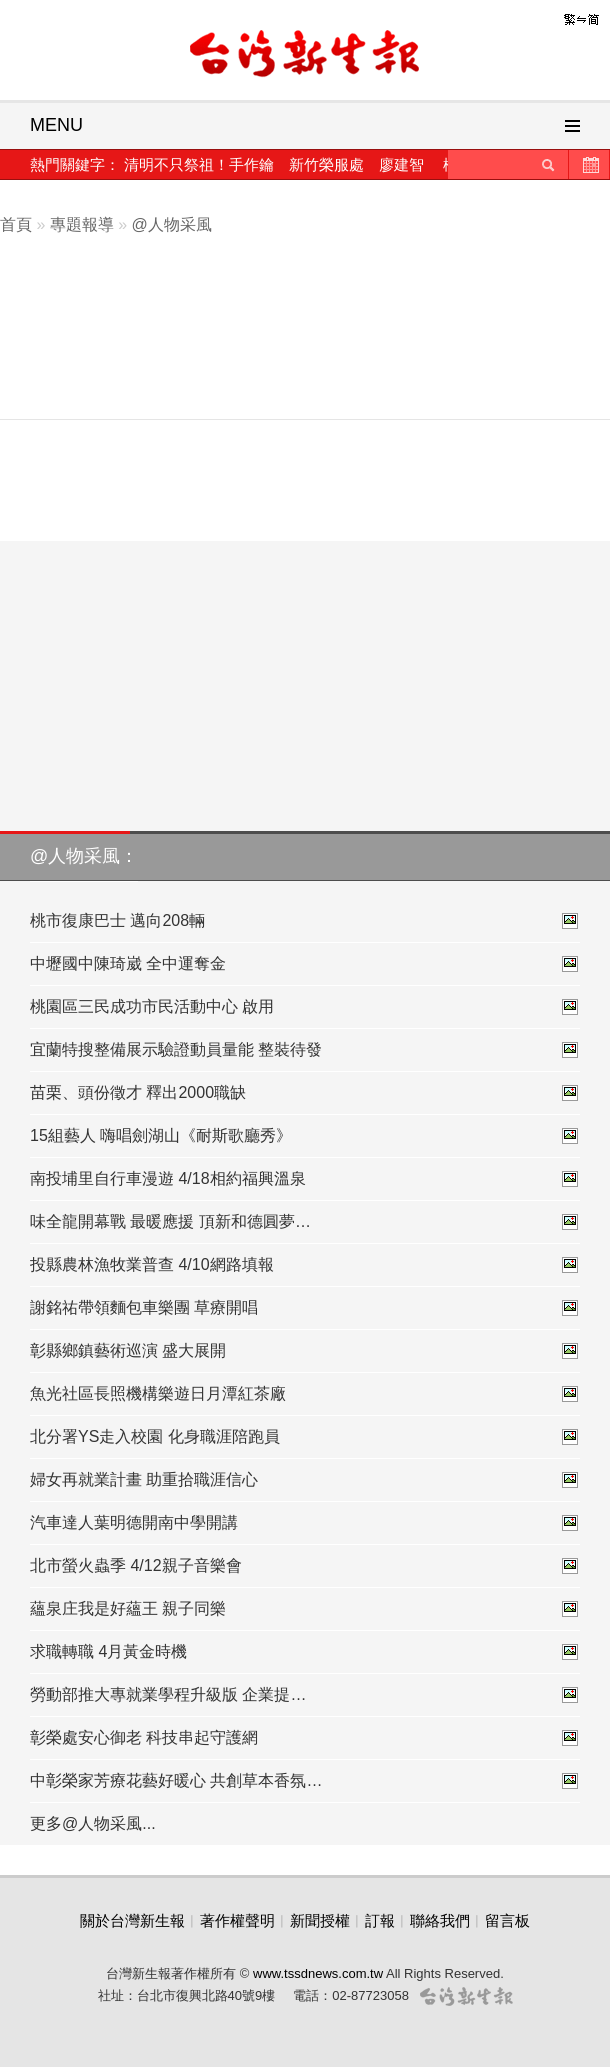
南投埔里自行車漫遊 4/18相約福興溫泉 (305, 1179)
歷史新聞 (589, 164)
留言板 (507, 1920)
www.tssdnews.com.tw (318, 1973)
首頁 (16, 224)
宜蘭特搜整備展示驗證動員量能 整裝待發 (305, 1050)
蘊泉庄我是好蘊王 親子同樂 (305, 1609)
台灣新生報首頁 (305, 55)
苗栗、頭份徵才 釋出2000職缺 (305, 1093)
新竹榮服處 (326, 164)
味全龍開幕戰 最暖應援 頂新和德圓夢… (305, 1222)
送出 (548, 164)
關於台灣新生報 (132, 1920)
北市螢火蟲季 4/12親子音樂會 (305, 1566)
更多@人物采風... (93, 1823)
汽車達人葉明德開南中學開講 (305, 1523)
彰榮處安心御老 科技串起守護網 (305, 1738)
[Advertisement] (320, 348)
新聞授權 (320, 1920)
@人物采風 (172, 224)
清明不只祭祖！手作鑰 (199, 164)
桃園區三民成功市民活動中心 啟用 (305, 1007)
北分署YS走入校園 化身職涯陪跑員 (305, 1437)
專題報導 (82, 224)
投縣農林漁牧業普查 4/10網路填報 (305, 1265)
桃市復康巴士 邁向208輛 (305, 921)
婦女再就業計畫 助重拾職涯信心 (305, 1480)
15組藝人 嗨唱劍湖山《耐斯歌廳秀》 (305, 1136)
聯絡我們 (440, 1920)
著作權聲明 (237, 1920)
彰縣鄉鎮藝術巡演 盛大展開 (305, 1351)
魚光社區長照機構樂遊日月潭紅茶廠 (305, 1394)
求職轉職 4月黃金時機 (305, 1652)
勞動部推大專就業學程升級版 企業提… (305, 1695)
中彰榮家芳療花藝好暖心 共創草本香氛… (305, 1781)
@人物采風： (84, 856)
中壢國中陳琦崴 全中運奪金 (305, 964)
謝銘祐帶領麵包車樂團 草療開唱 (305, 1308)
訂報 (380, 1920)
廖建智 (401, 164)
